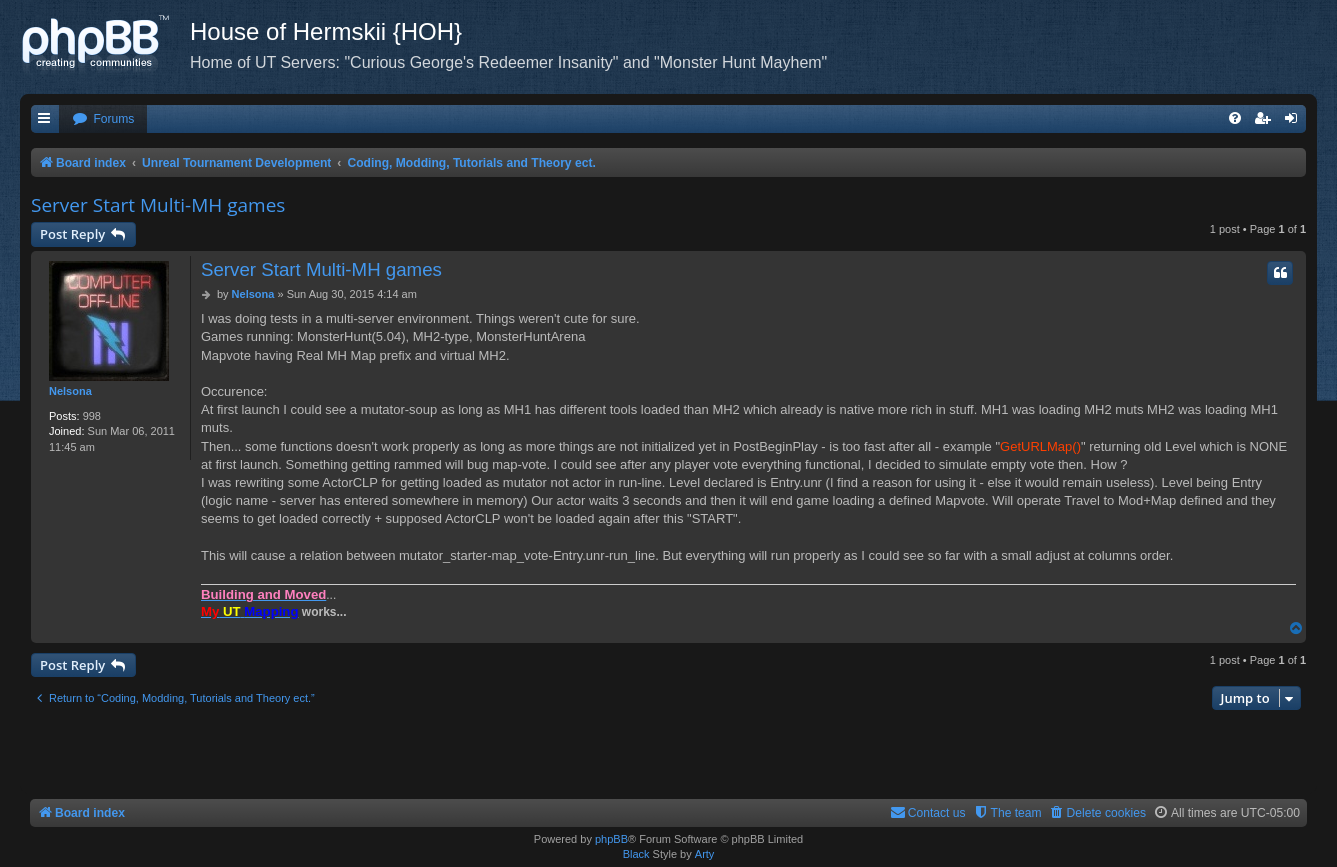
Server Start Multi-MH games (158, 205)
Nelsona (70, 391)
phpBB (611, 839)
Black (636, 854)
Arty (705, 854)
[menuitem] (103, 119)
